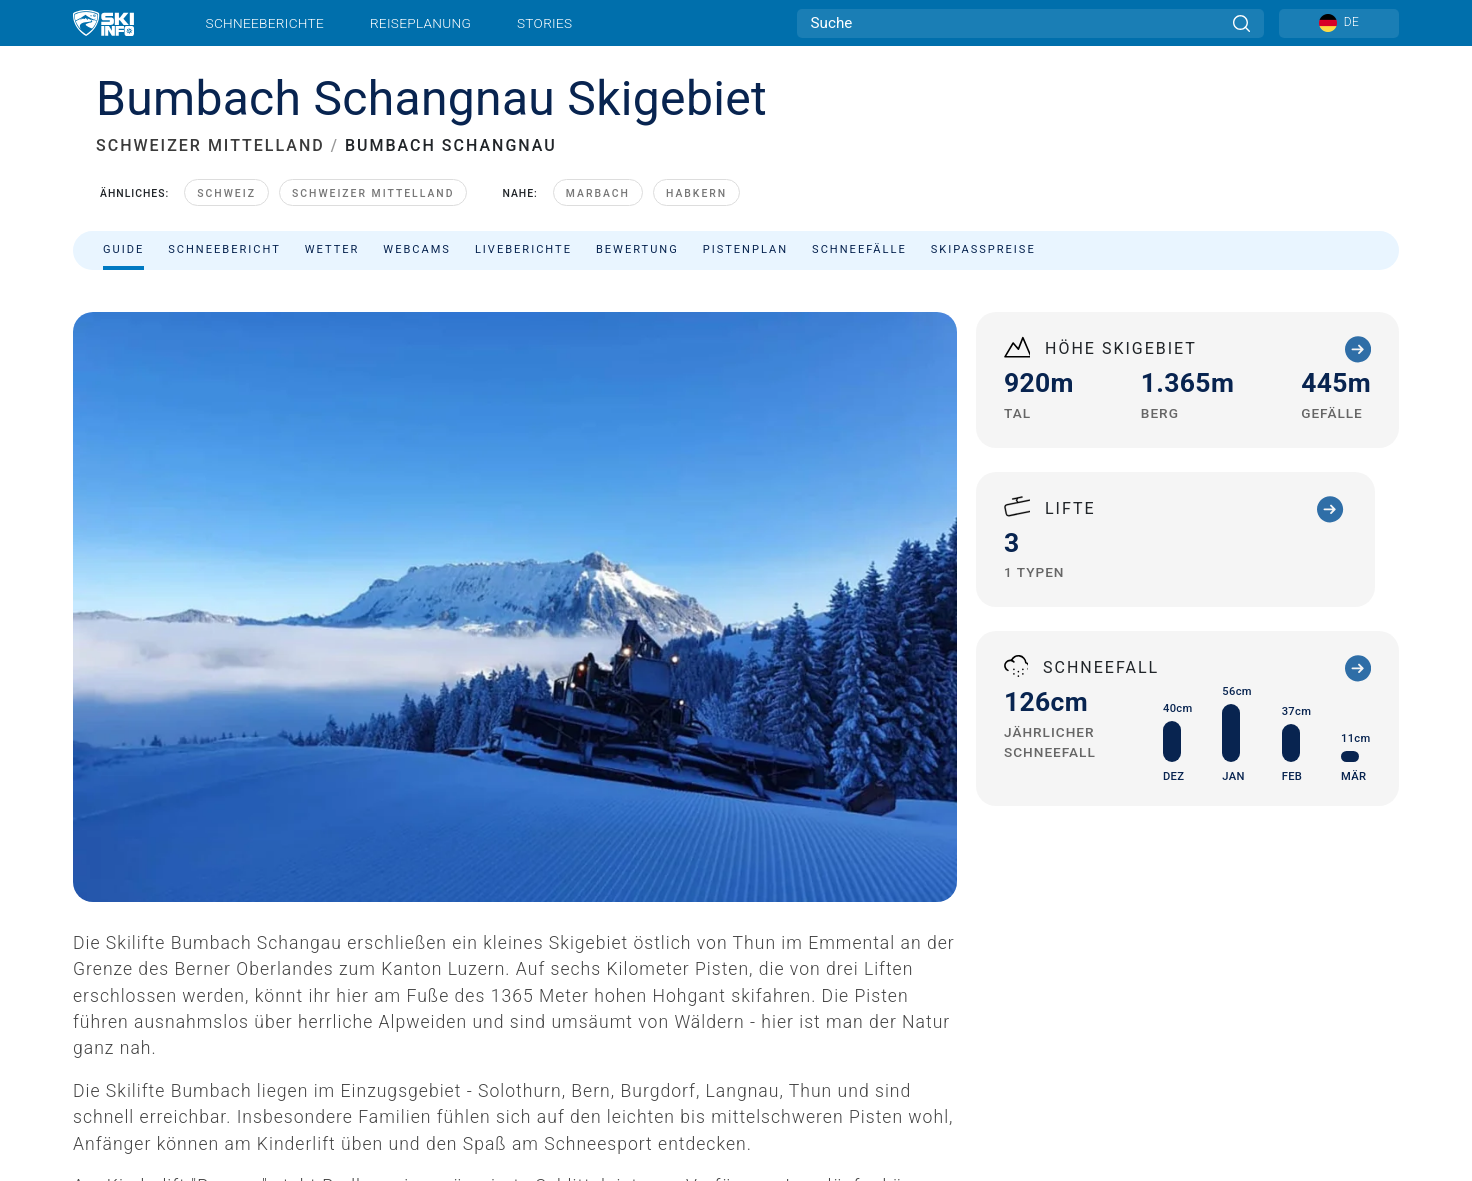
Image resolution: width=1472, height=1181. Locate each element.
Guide (123, 249)
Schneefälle (859, 249)
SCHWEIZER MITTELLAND (210, 145)
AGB (272, 1081)
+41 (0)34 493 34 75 (853, 683)
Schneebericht (224, 249)
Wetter (332, 249)
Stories (544, 23)
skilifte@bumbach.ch (872, 707)
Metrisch (457, 1081)
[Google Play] (1231, 1040)
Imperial (500, 1081)
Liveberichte (523, 249)
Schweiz (226, 193)
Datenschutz (200, 1081)
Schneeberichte (265, 23)
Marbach (598, 193)
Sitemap (333, 1081)
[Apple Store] (1339, 1040)
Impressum (112, 1081)
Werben (308, 988)
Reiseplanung (420, 23)
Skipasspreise (983, 249)
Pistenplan (745, 249)
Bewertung (637, 249)
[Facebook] (1365, 986)
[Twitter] (1255, 986)
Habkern (696, 193)
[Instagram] (1310, 986)
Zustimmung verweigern (609, 1081)
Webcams (417, 249)
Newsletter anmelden (247, 1013)
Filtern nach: (1196, 302)
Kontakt (220, 988)
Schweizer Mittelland (373, 193)
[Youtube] (1200, 986)
